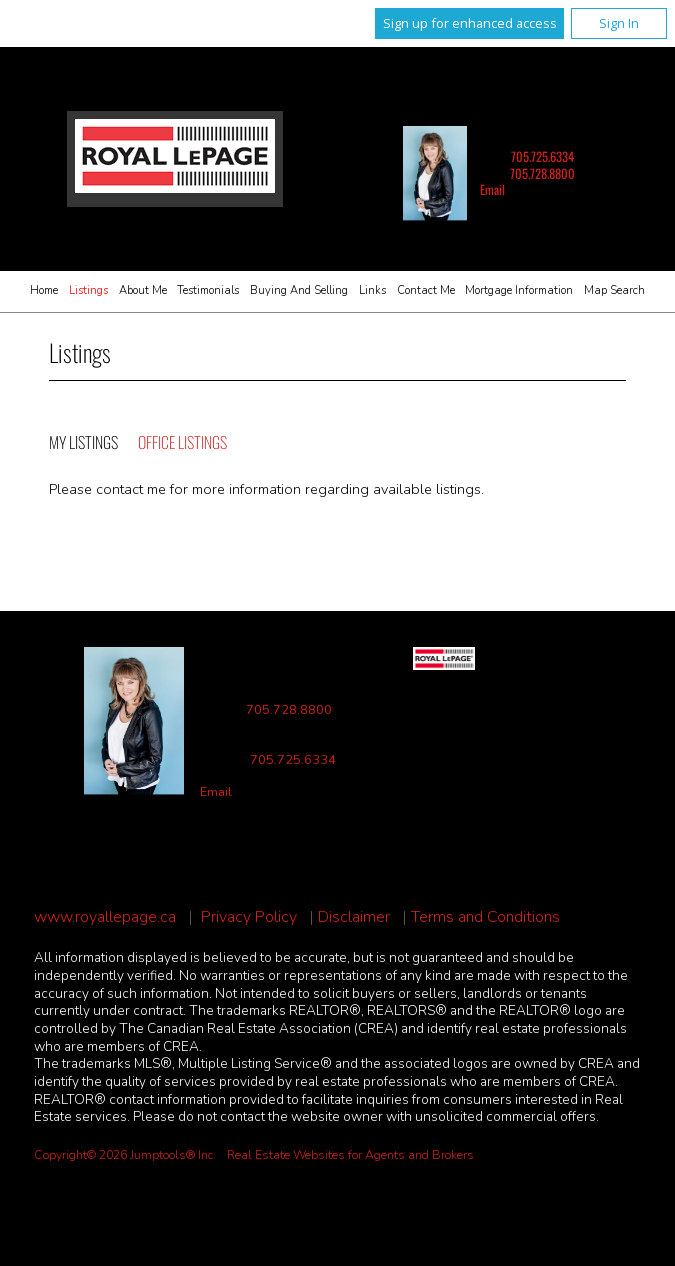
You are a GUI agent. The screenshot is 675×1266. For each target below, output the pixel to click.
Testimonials (208, 290)
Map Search (614, 290)
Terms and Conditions (485, 917)
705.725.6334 (542, 156)
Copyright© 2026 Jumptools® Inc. (125, 1155)
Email (492, 189)
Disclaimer (354, 917)
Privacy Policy (249, 917)
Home (44, 290)
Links (372, 290)
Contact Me (426, 290)
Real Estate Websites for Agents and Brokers (350, 1155)
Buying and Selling (299, 290)
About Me (143, 290)
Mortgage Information (519, 290)
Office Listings (182, 442)
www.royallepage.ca (105, 917)
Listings (88, 290)
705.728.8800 (542, 173)
